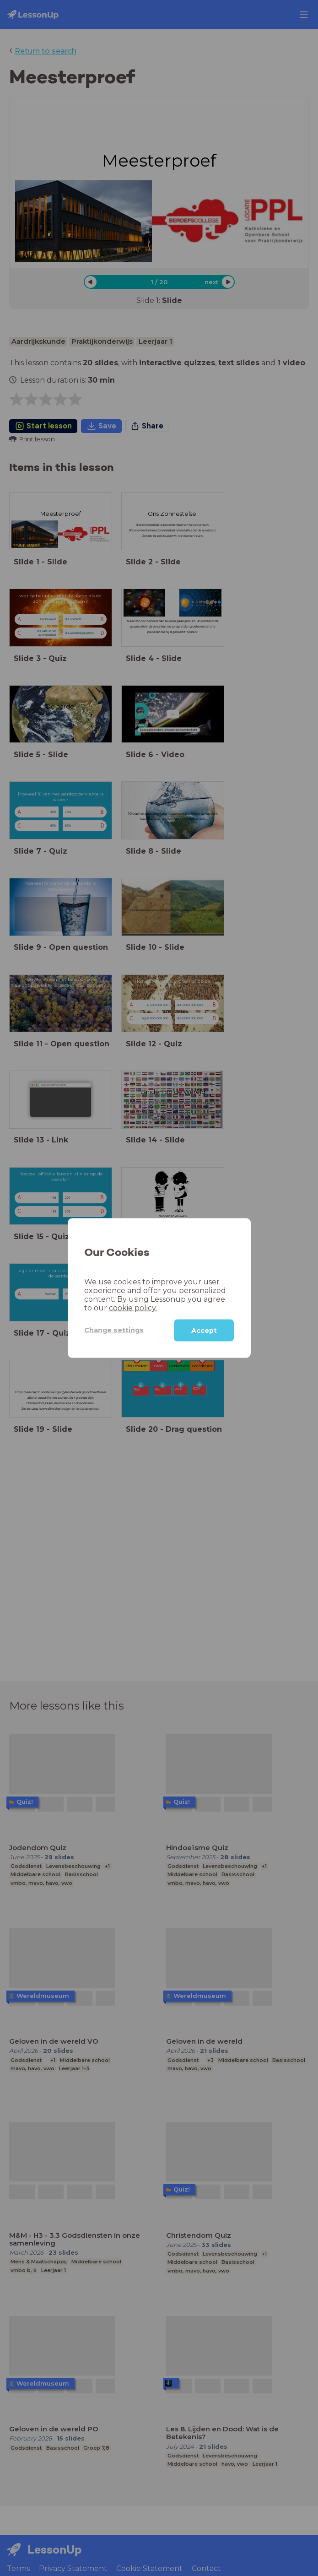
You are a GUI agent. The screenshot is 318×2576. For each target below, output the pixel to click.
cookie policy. (133, 1307)
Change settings (114, 1330)
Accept (204, 1330)
